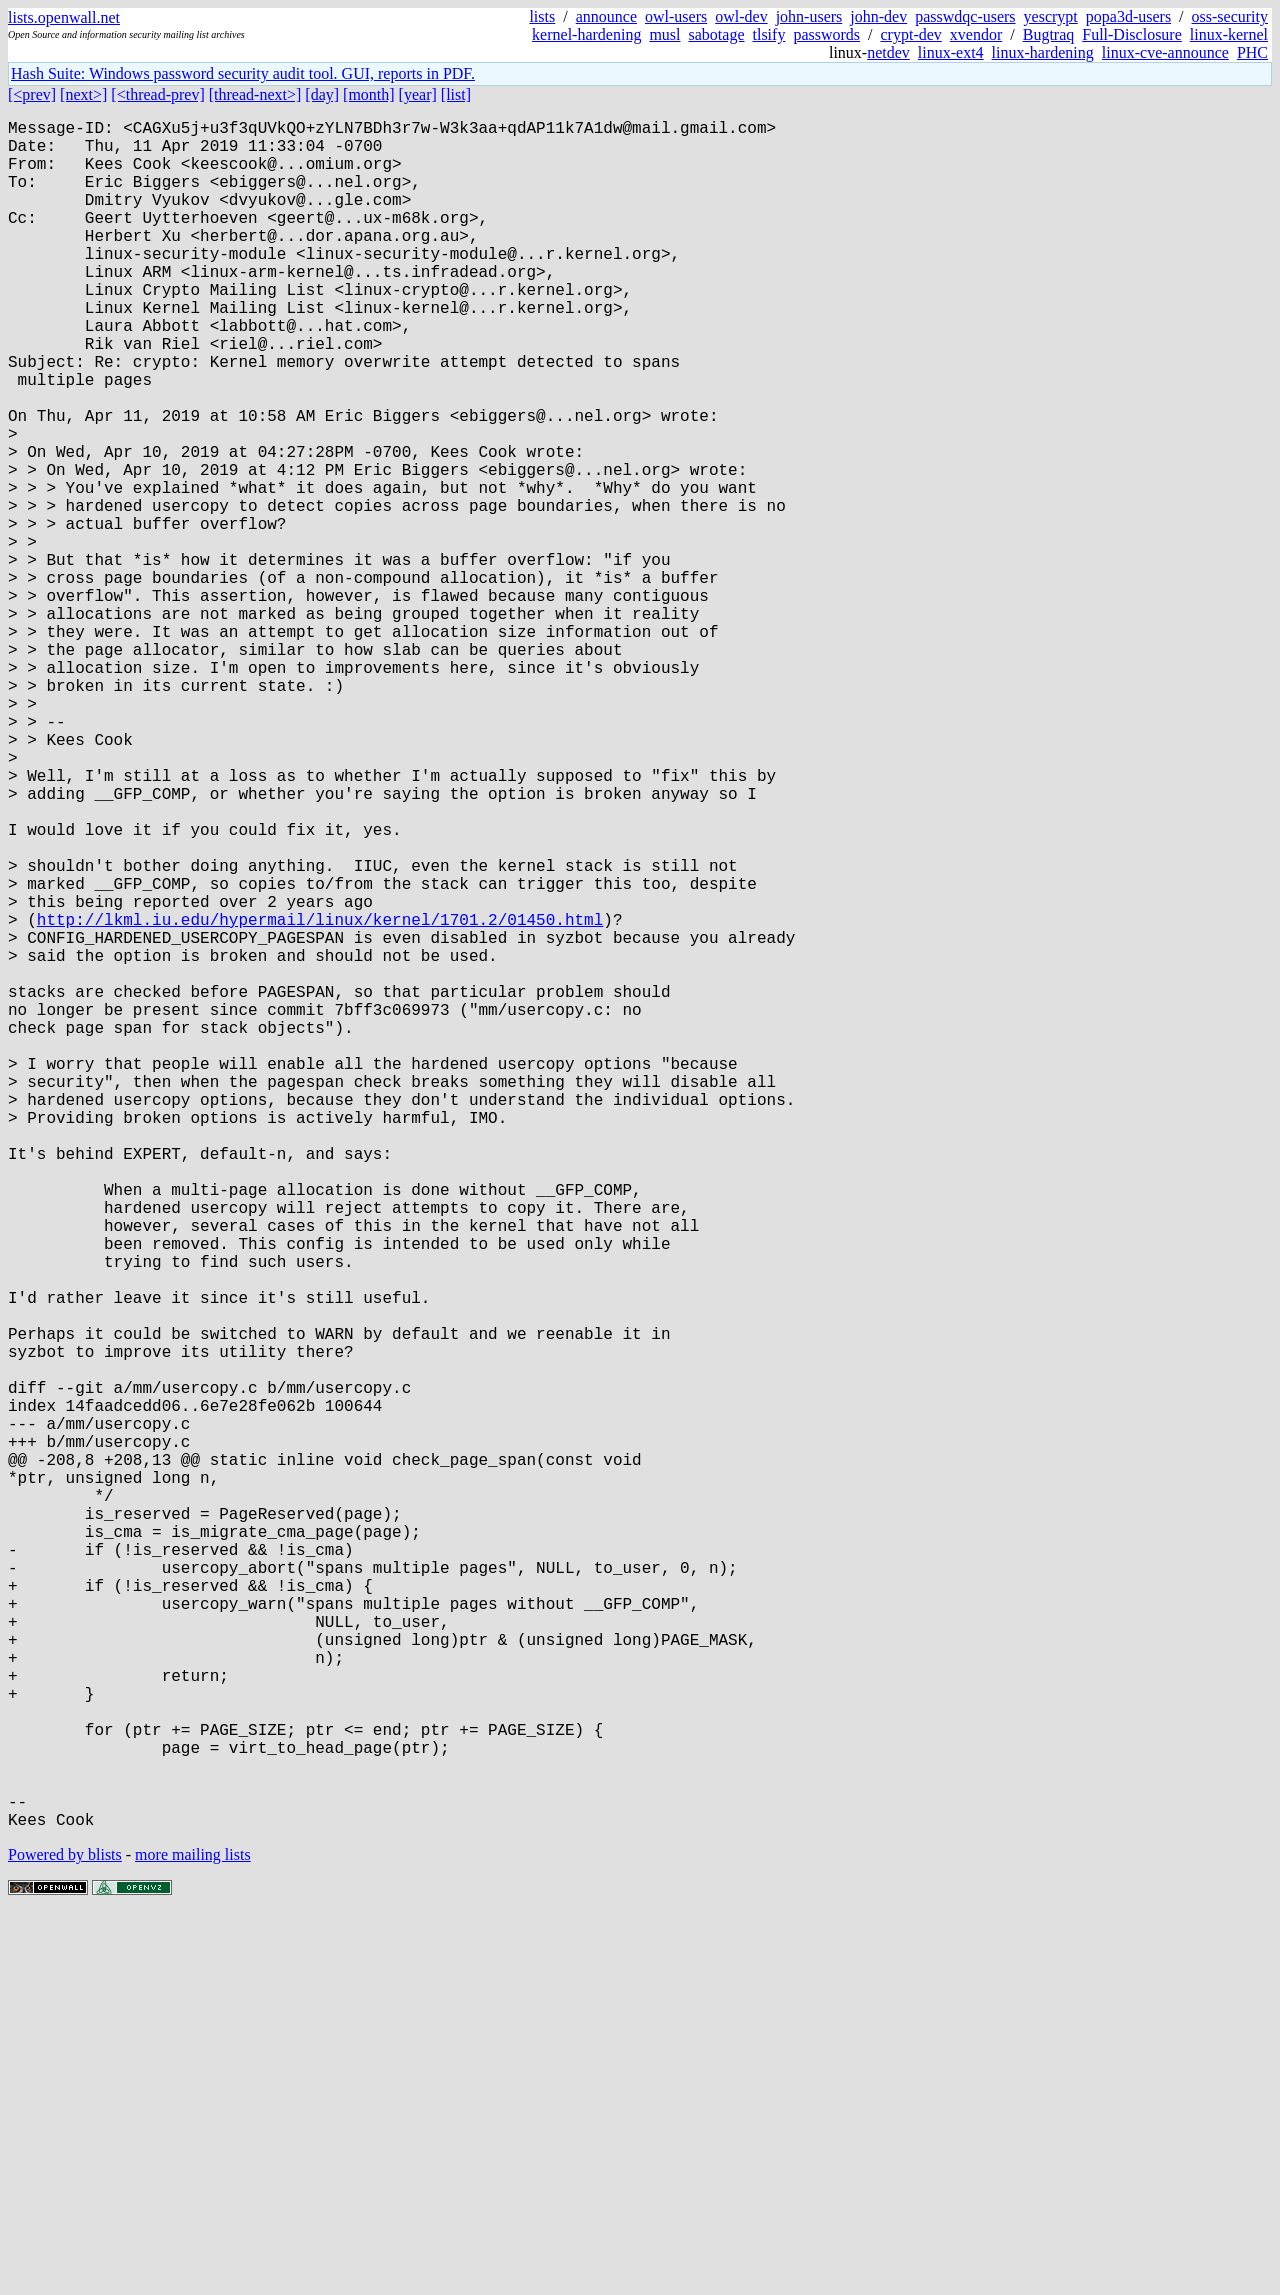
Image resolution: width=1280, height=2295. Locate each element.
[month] (369, 94)
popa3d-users (1128, 16)
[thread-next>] (255, 94)
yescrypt (1051, 16)
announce (606, 16)
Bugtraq (1049, 34)
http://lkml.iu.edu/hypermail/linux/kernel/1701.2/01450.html (320, 1099)
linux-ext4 (951, 52)
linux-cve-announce (1165, 52)
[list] (456, 94)
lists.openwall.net (64, 17)
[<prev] (32, 94)
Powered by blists (65, 2234)
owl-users (676, 16)
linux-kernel (1229, 34)
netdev (888, 52)
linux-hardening (1043, 52)
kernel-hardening (586, 34)
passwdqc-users (965, 16)
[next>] (83, 94)
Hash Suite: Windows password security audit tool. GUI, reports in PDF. (243, 73)
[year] (418, 94)
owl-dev (741, 16)
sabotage (717, 34)
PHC (1252, 52)
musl (664, 34)
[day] (322, 94)
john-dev (878, 16)
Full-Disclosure (1132, 34)
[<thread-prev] (157, 94)
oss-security (1230, 16)
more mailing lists (193, 2234)
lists (542, 16)
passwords (826, 34)
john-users (809, 16)
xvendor (976, 34)
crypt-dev (911, 34)
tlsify (768, 34)
